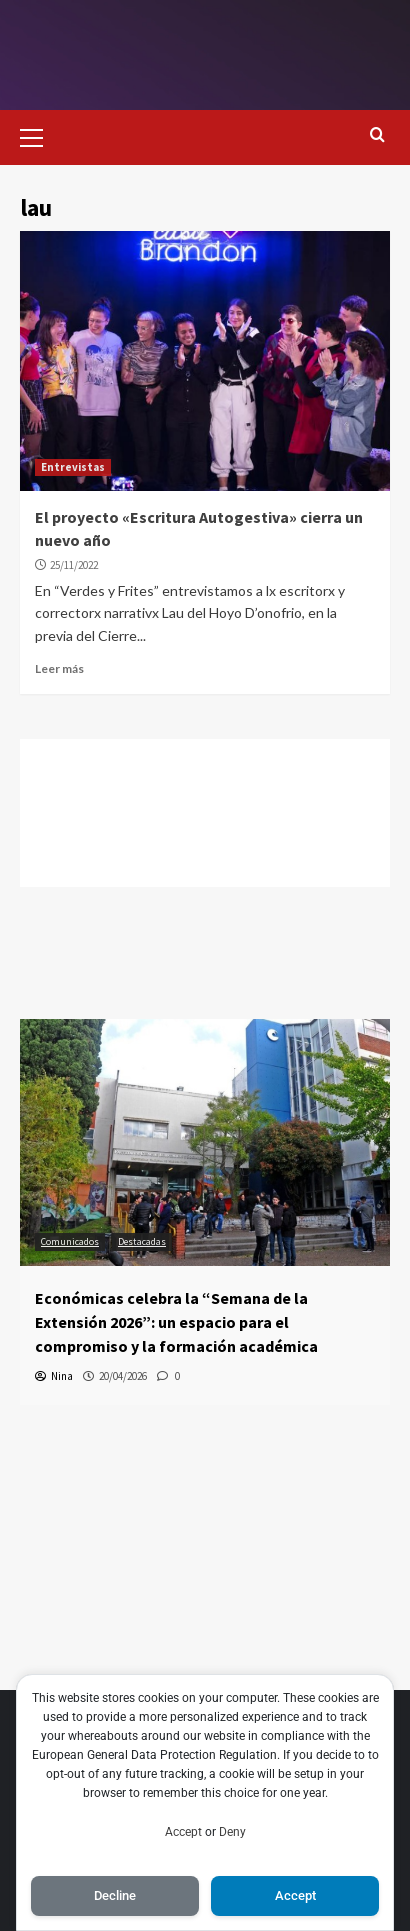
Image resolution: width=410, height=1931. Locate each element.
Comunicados (70, 1241)
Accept (183, 1832)
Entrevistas (73, 467)
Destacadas (142, 1241)
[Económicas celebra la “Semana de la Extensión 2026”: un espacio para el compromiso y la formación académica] (205, 1142)
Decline (115, 1895)
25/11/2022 (74, 565)
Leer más (59, 668)
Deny (232, 1832)
